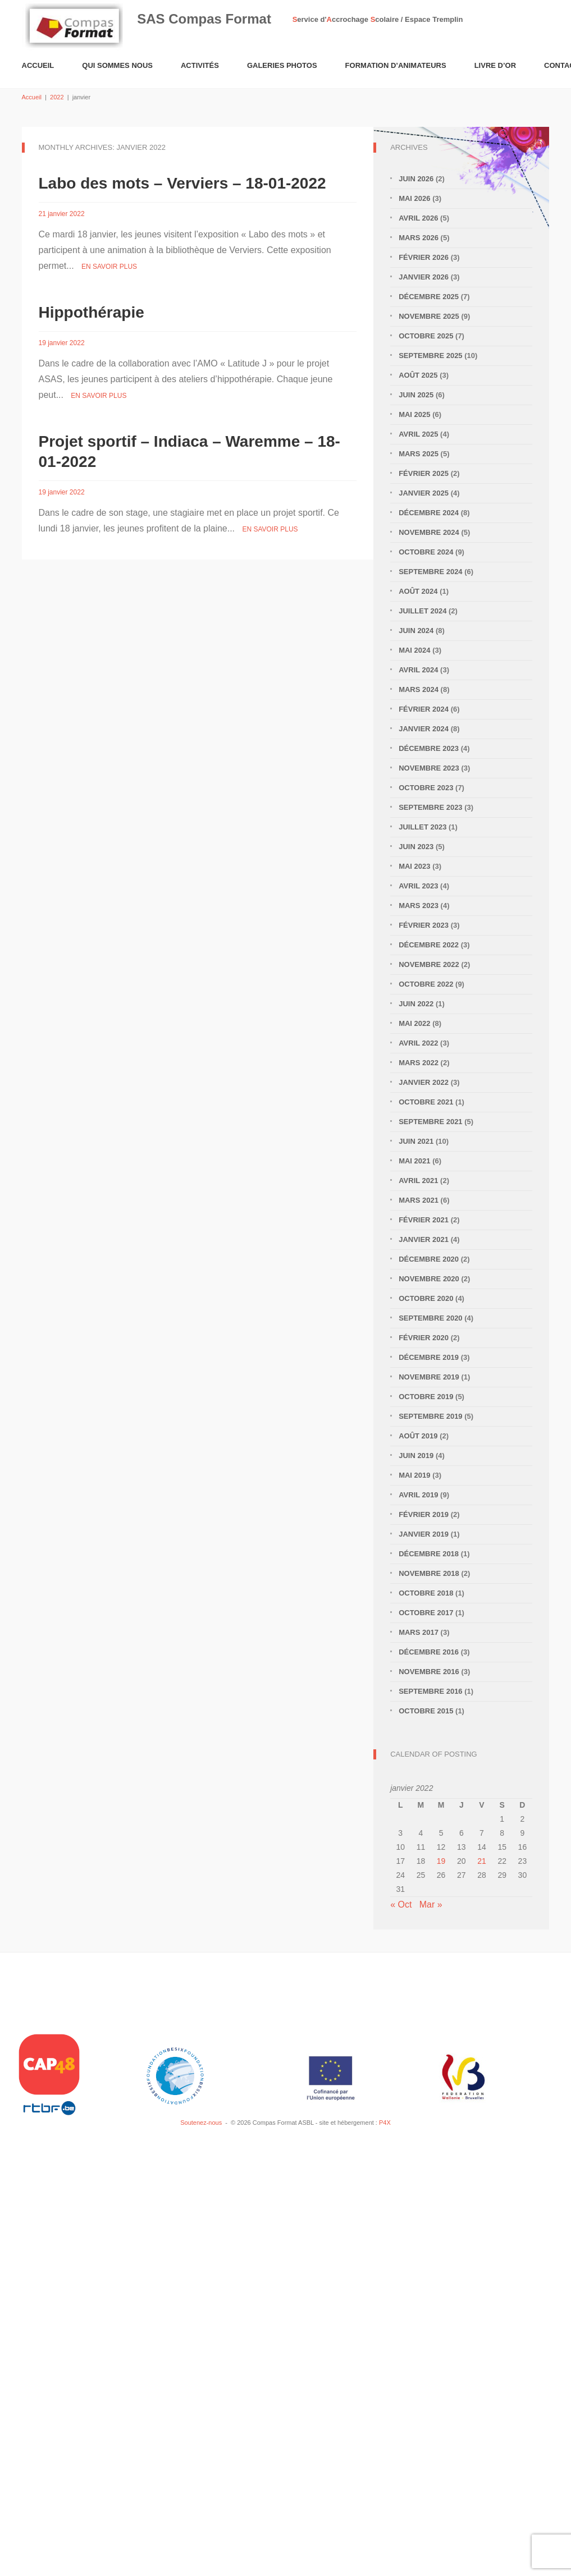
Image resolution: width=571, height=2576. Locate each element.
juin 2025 (416, 395)
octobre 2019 (426, 1396)
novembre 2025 (429, 316)
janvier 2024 (424, 729)
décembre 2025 (429, 296)
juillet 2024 (422, 611)
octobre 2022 (426, 984)
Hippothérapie (91, 312)
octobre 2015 (426, 1711)
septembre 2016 (430, 1691)
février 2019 (424, 1514)
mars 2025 (418, 454)
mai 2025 (414, 414)
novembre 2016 (429, 1671)
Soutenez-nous (201, 2122)
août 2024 (418, 591)
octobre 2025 (426, 336)
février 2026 (424, 257)
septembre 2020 (430, 1318)
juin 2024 (416, 630)
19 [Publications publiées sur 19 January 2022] (441, 1861)
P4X (385, 2122)
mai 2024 (414, 650)
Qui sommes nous (117, 65)
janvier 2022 (424, 1082)
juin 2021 (416, 1141)
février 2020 (424, 1337)
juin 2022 (416, 1004)
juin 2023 (416, 846)
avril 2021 (418, 1180)
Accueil (38, 65)
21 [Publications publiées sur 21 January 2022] (481, 1861)
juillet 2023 (422, 827)
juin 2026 (416, 179)
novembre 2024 (429, 532)
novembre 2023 (429, 768)
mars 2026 (418, 237)
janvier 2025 (424, 493)
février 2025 (424, 473)
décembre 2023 (429, 748)
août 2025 (418, 375)
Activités (200, 65)
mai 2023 (414, 866)
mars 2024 (418, 689)
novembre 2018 (429, 1573)
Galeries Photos (282, 65)
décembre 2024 (429, 512)
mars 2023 (418, 905)
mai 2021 (414, 1161)
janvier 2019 (424, 1534)
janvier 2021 (424, 1239)
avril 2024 (418, 670)
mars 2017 (418, 1632)
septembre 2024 (430, 571)
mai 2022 (414, 1023)
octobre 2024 (426, 552)
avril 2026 (418, 218)
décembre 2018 (429, 1554)
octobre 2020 (426, 1298)
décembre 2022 (429, 945)
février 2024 (424, 709)
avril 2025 (418, 434)
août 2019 (418, 1436)
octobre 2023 (426, 787)
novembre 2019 (429, 1377)
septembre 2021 (430, 1121)
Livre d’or (495, 65)
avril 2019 (418, 1495)
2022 (56, 97)
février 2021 (424, 1220)
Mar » (430, 1904)
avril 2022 (418, 1043)
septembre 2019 (430, 1416)
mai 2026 (414, 198)
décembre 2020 (429, 1259)
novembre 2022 (429, 964)
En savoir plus (109, 267)
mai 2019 (414, 1475)
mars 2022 (418, 1062)
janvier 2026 (424, 277)
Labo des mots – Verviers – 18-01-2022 (182, 183)
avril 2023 (418, 886)
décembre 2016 (429, 1652)
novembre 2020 (429, 1279)
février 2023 (424, 925)
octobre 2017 (426, 1612)
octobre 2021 (426, 1102)
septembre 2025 (430, 355)
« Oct (401, 1904)
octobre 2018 (426, 1593)
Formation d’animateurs (395, 65)
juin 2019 (416, 1455)
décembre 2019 (429, 1357)
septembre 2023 (430, 807)
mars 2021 (418, 1200)
